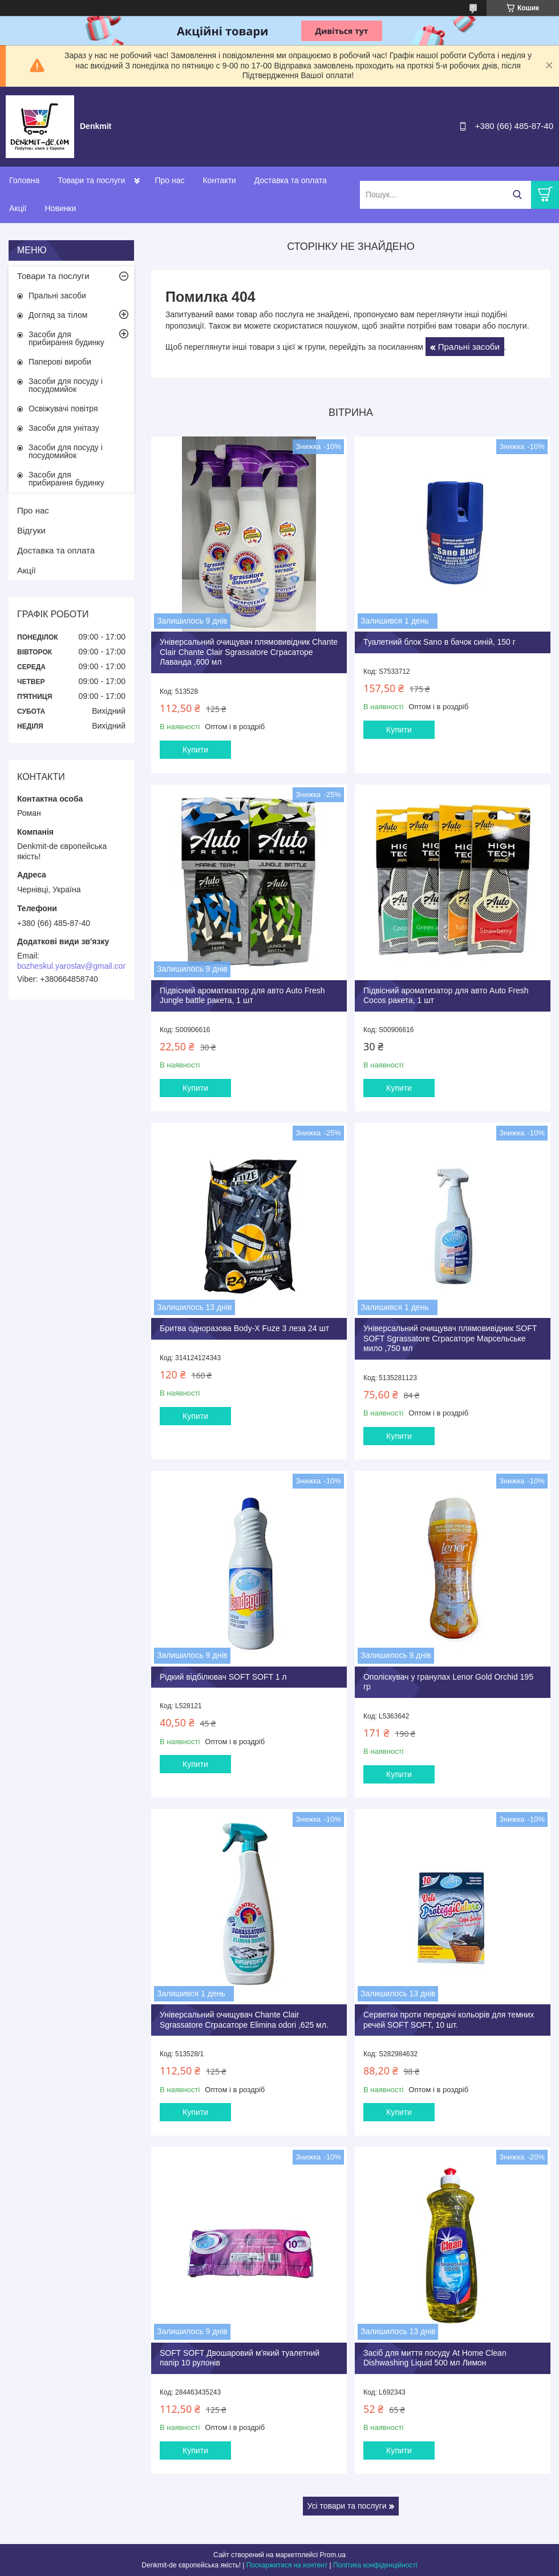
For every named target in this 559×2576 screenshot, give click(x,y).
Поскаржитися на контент (286, 2565)
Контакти (219, 180)
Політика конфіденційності (375, 2565)
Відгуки (31, 530)
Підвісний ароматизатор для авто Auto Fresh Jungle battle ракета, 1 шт (242, 995)
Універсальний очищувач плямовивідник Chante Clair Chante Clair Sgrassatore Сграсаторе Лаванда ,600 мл (249, 651)
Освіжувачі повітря (63, 408)
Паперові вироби (60, 361)
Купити (195, 749)
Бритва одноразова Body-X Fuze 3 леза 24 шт (244, 1328)
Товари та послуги (91, 180)
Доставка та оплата (290, 180)
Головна (24, 180)
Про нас (169, 180)
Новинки (60, 208)
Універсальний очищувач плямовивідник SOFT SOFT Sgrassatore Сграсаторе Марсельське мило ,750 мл (450, 1338)
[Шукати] (517, 195)
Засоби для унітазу (64, 427)
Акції (17, 208)
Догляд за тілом (58, 315)
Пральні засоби (469, 346)
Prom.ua (333, 2555)
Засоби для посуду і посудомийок (66, 385)
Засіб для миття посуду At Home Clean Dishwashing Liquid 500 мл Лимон (435, 2358)
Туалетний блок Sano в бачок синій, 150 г (439, 641)
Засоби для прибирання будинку (66, 338)
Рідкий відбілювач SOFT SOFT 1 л (223, 1676)
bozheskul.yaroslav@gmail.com (73, 965)
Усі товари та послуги (347, 2505)
